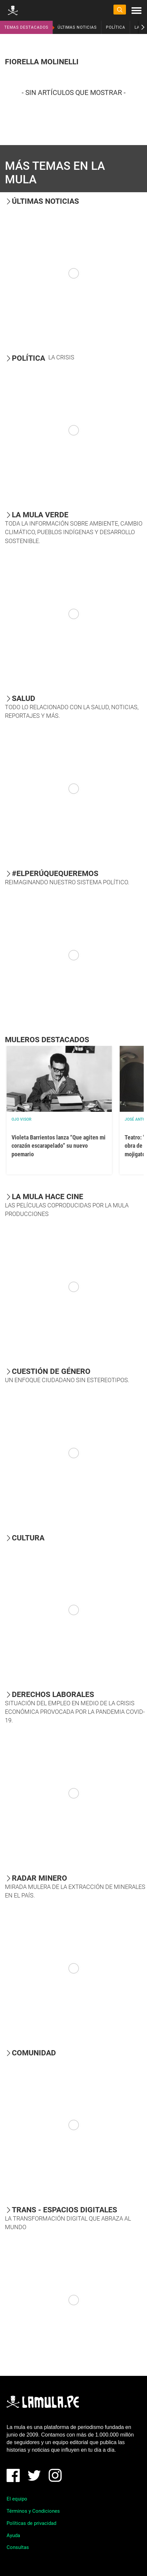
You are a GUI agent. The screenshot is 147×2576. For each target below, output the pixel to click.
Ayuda (13, 2535)
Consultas (18, 2547)
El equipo (17, 2499)
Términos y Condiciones (33, 2511)
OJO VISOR (22, 1119)
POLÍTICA (115, 27)
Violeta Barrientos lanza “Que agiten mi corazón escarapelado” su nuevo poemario (59, 1145)
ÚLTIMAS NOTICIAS (77, 27)
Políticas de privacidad (31, 2523)
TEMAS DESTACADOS (26, 27)
